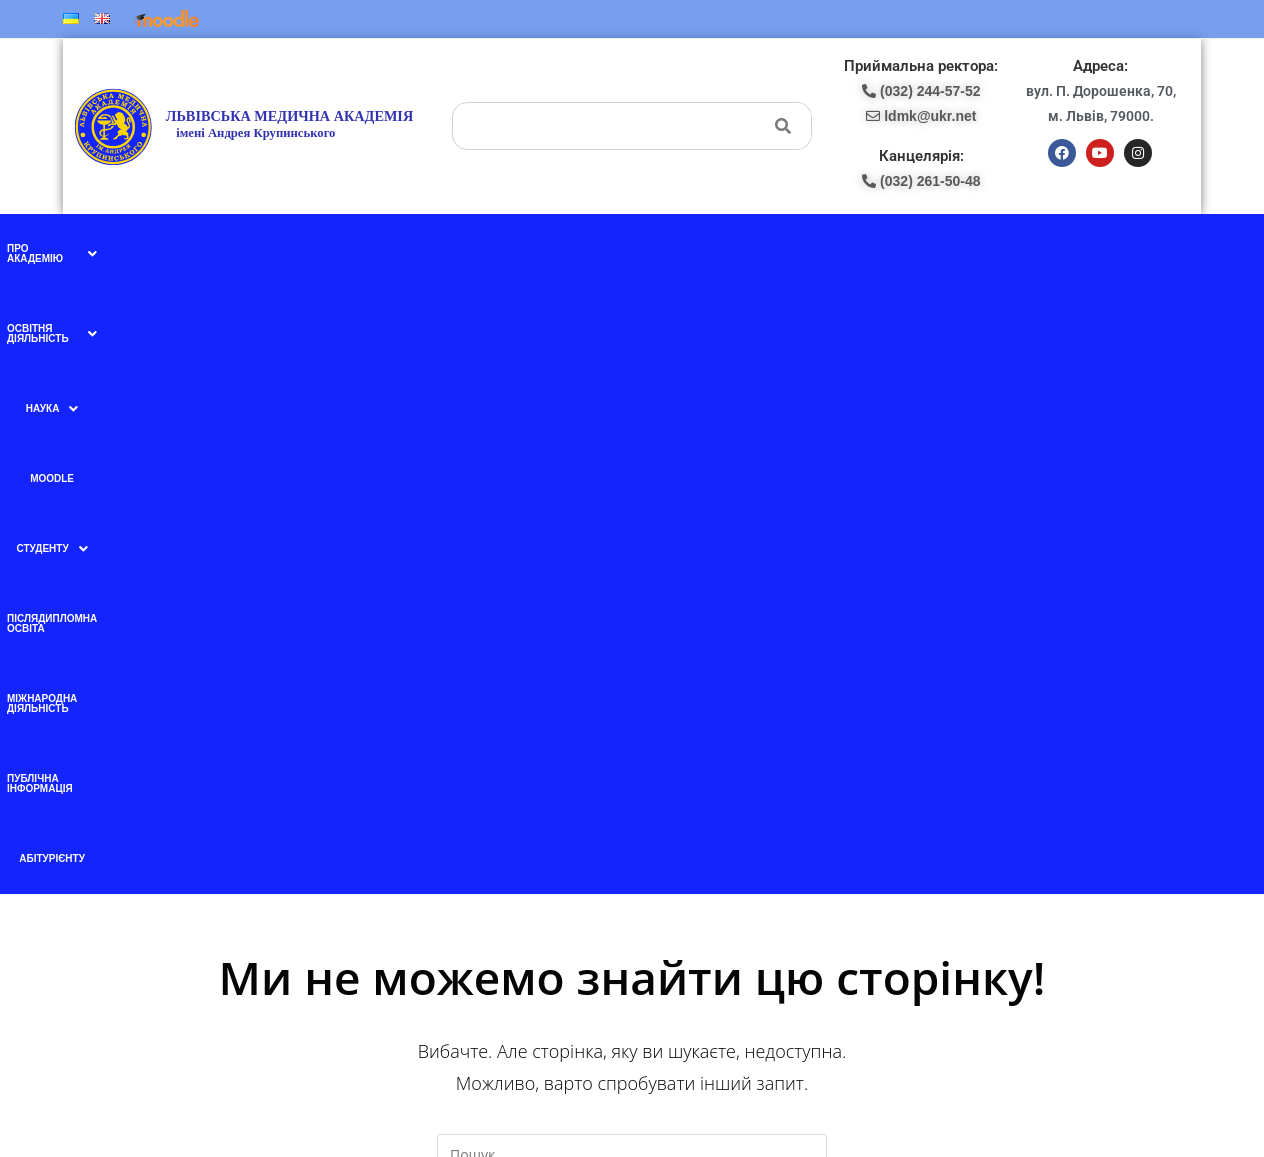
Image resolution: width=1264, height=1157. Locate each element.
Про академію (201, 249)
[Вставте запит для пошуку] (632, 544)
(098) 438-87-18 (701, 812)
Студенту (568, 249)
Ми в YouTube (410, 832)
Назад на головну (632, 645)
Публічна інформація (972, 248)
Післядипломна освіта (683, 248)
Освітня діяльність (330, 249)
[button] (201, 249)
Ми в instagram (411, 874)
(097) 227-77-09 (701, 790)
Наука (435, 249)
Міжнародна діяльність (830, 248)
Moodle (497, 248)
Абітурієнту (1079, 248)
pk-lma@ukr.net (707, 834)
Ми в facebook (410, 790)
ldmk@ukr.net (1023, 999)
